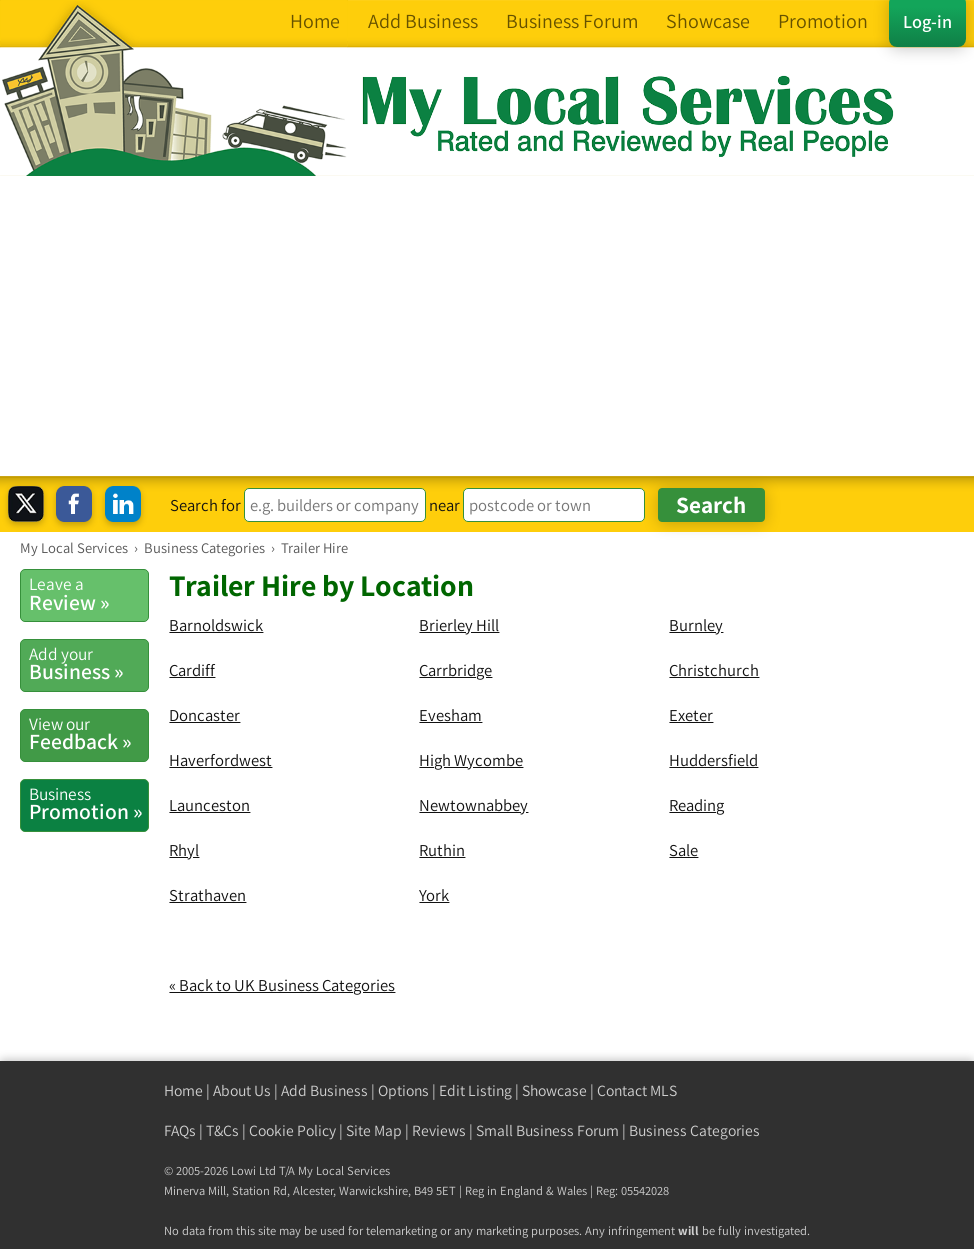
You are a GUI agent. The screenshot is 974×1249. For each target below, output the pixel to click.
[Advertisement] (487, 326)
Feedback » (88, 734)
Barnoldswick (216, 625)
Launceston (209, 805)
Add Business (324, 1090)
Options (403, 1090)
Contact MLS (637, 1090)
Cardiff (192, 670)
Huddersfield (713, 760)
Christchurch (714, 670)
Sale (683, 850)
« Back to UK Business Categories (282, 985)
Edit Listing (475, 1090)
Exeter (691, 715)
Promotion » (88, 804)
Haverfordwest (220, 760)
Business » (88, 664)
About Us (242, 1090)
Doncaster (204, 715)
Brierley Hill (459, 625)
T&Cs (222, 1130)
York (434, 895)
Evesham (450, 715)
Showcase (554, 1090)
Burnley (696, 625)
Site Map (374, 1130)
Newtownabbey (473, 805)
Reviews (439, 1130)
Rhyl (184, 850)
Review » (88, 594)
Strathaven (207, 895)
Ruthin (442, 850)
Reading (696, 805)
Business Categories (694, 1130)
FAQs (180, 1130)
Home (183, 1090)
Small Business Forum (547, 1130)
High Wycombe (471, 760)
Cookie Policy (292, 1130)
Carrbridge (455, 670)
